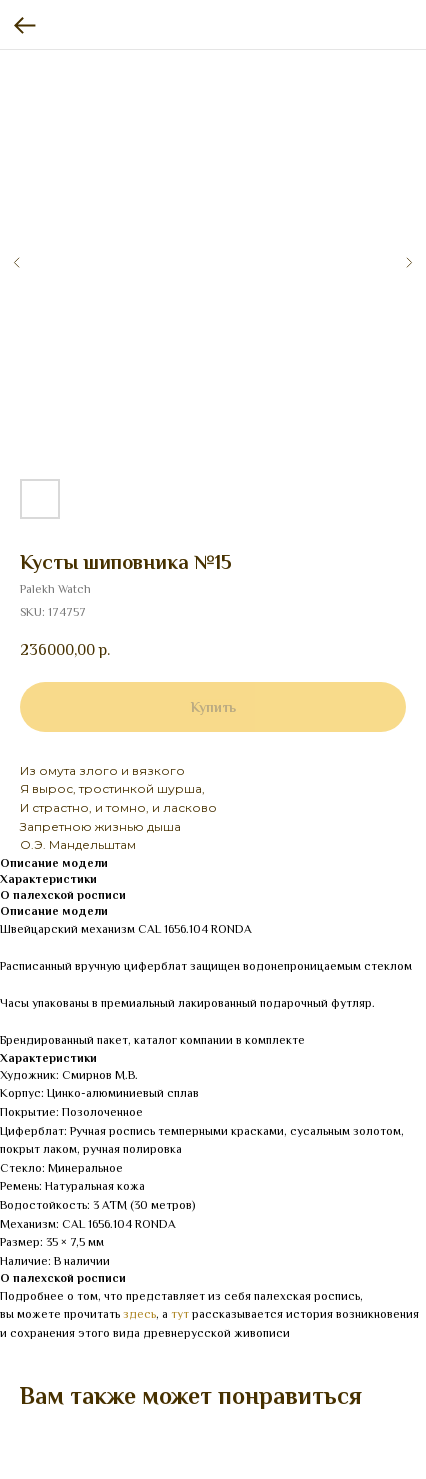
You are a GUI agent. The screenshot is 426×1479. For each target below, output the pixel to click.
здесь (139, 1314)
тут (180, 1314)
